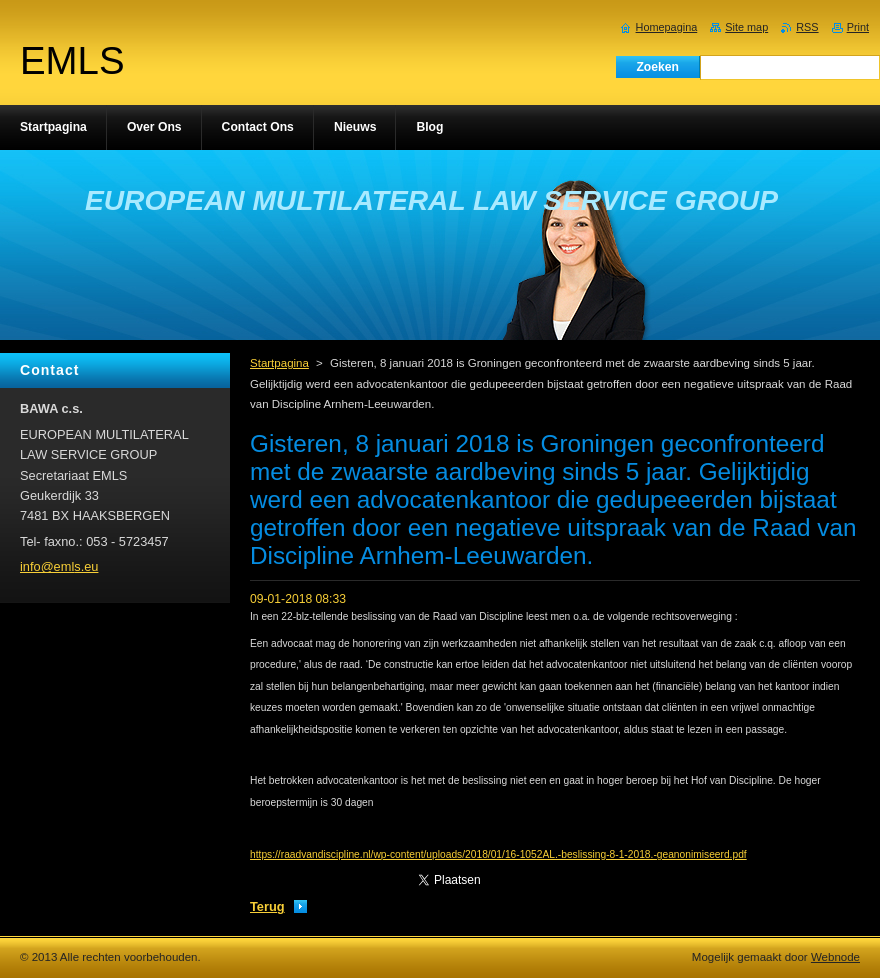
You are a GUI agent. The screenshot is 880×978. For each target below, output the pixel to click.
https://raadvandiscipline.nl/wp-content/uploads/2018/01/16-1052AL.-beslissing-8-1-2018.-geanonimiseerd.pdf (498, 854)
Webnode (835, 957)
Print (858, 27)
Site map (746, 27)
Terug (267, 906)
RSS (807, 27)
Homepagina (667, 27)
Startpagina (279, 363)
